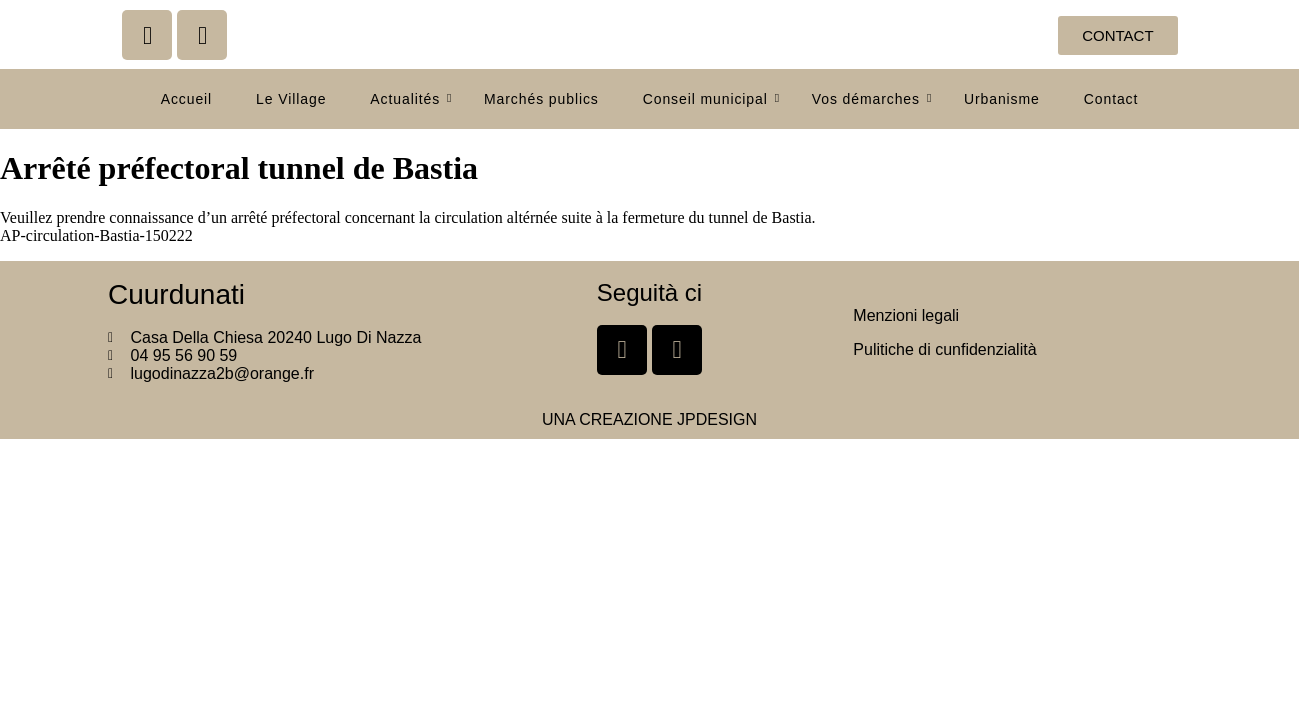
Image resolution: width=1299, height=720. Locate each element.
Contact (1111, 99)
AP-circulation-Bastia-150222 (96, 235)
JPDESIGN (717, 419)
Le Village (291, 99)
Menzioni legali (906, 315)
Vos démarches (872, 99)
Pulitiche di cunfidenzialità (944, 349)
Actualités (411, 99)
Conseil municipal (711, 99)
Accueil (186, 99)
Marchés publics (541, 99)
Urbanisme (1002, 99)
